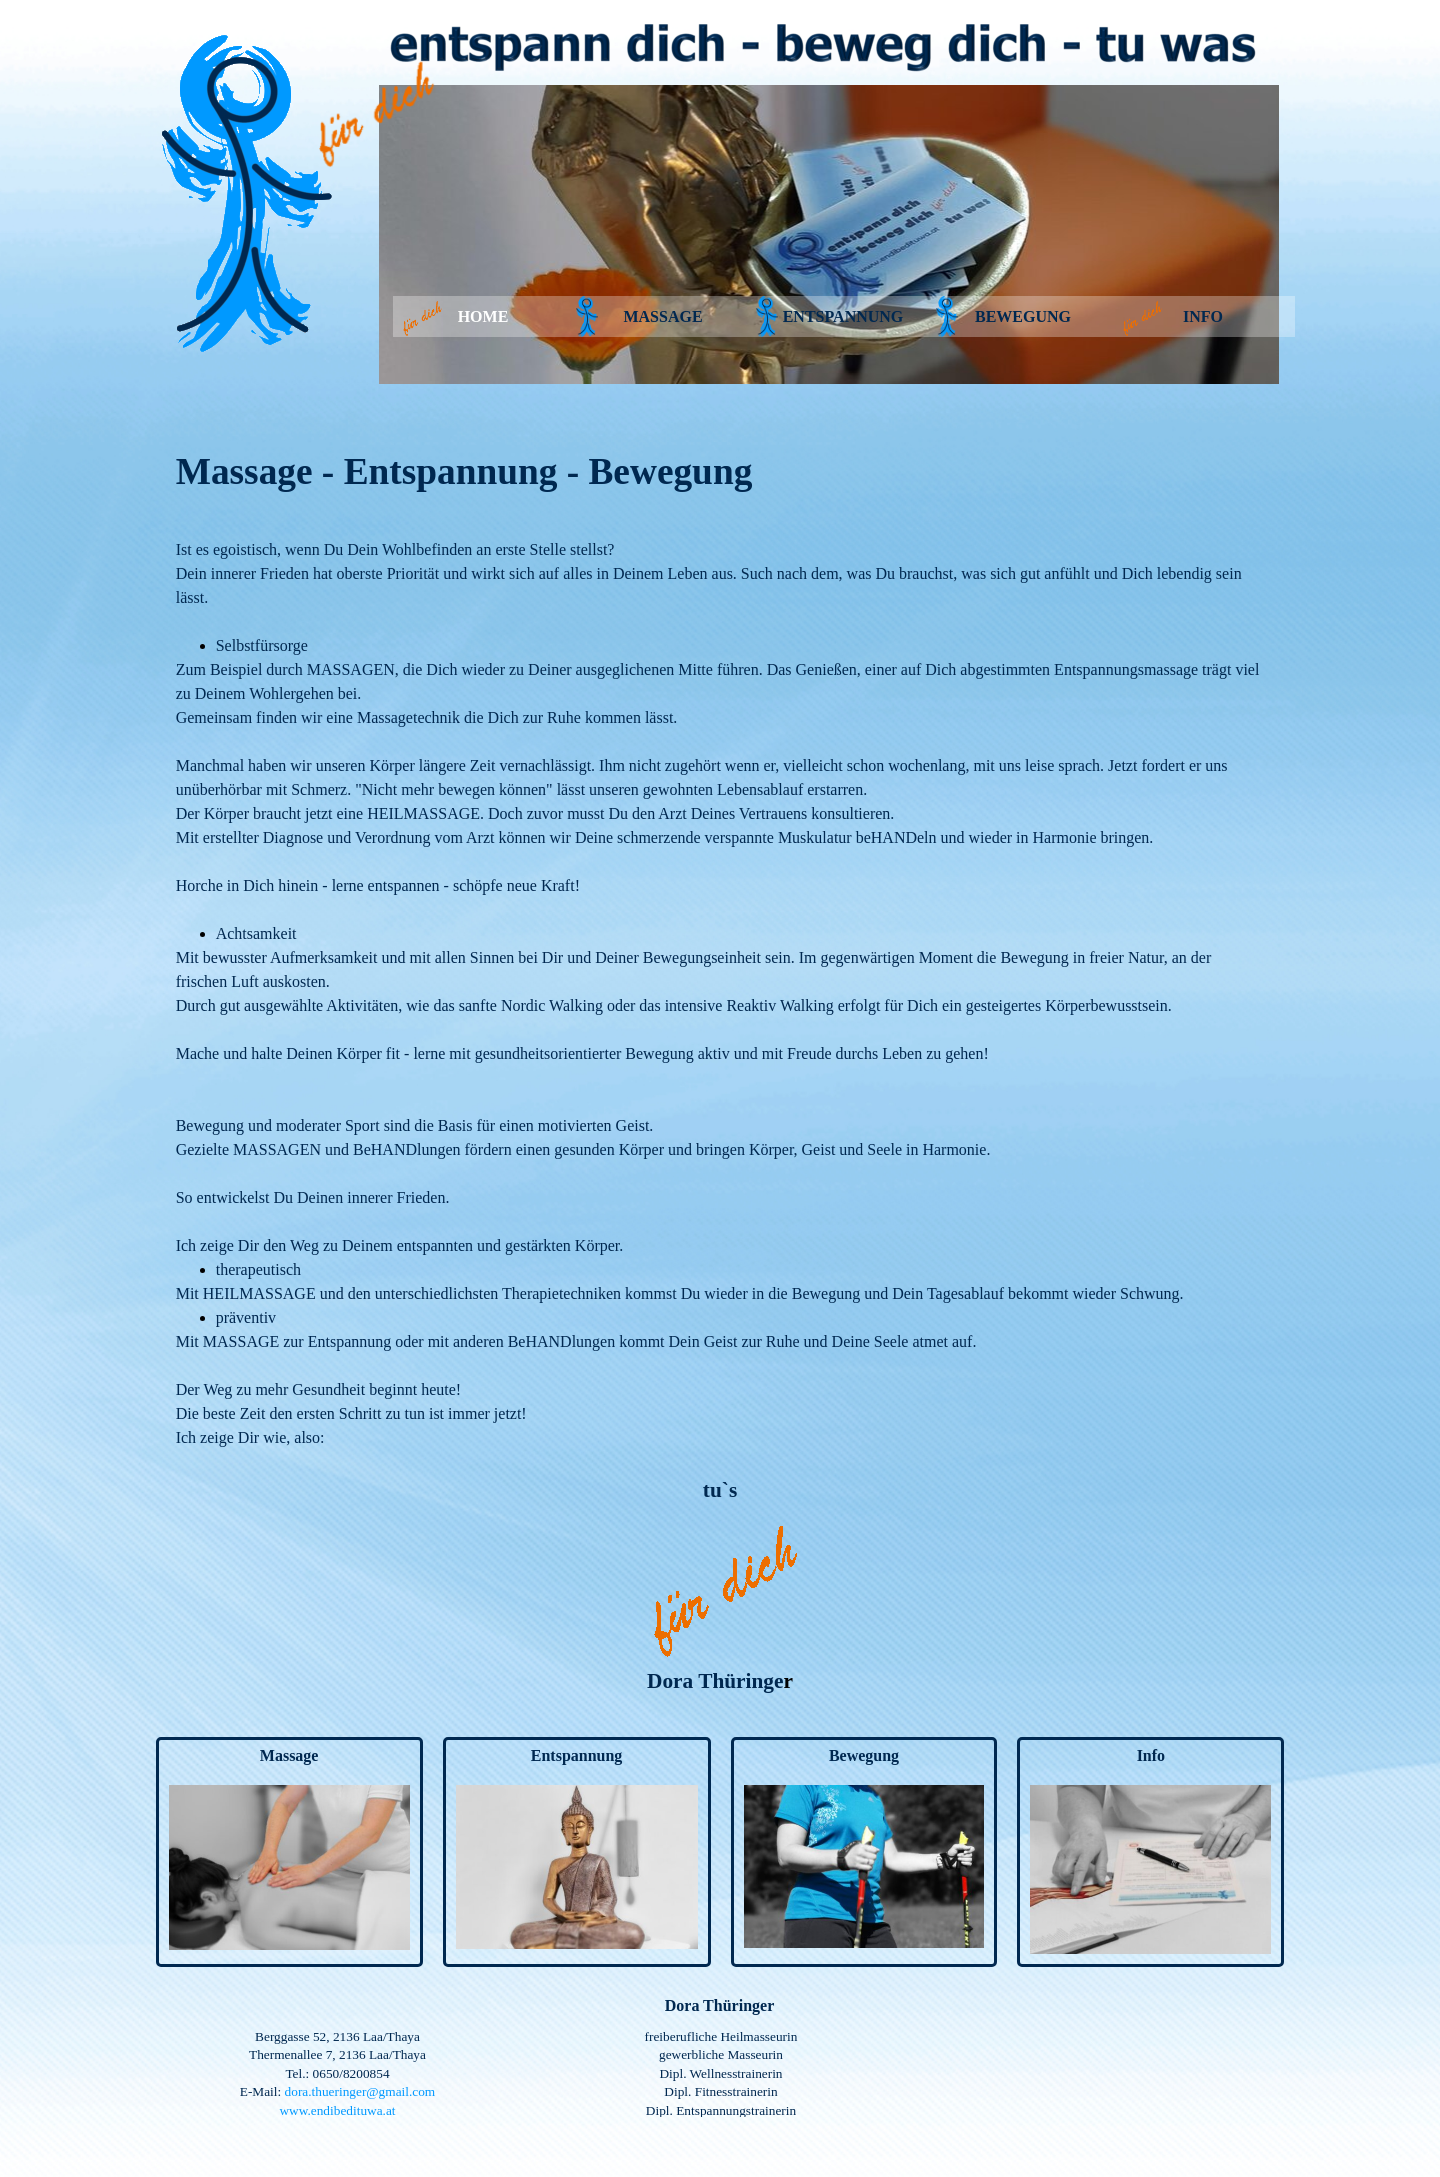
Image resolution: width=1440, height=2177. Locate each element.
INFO (1203, 316)
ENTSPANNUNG (843, 316)
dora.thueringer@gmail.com (360, 2091)
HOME (483, 316)
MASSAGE (662, 316)
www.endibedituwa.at (337, 2110)
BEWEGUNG (1023, 316)
